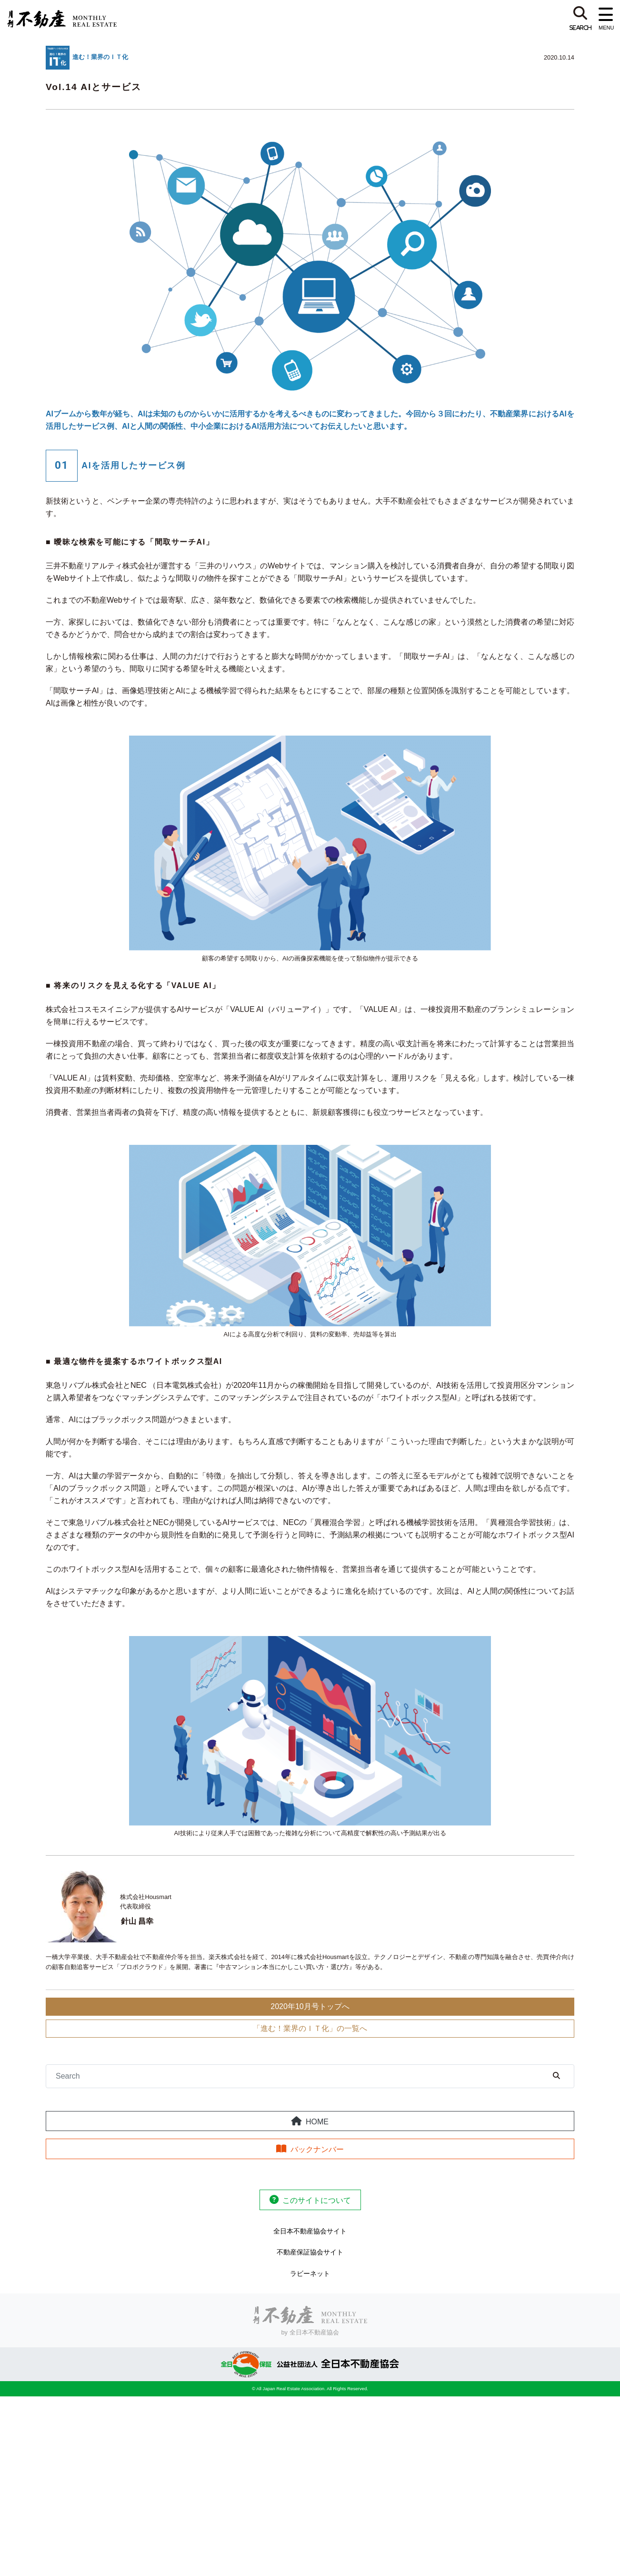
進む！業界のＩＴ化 (100, 57)
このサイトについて (316, 2200)
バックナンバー (317, 2149)
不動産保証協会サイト (310, 2252)
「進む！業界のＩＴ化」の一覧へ (310, 2028)
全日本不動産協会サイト (310, 2231)
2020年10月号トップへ (309, 2006)
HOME (317, 2122)
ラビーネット (310, 2273)
